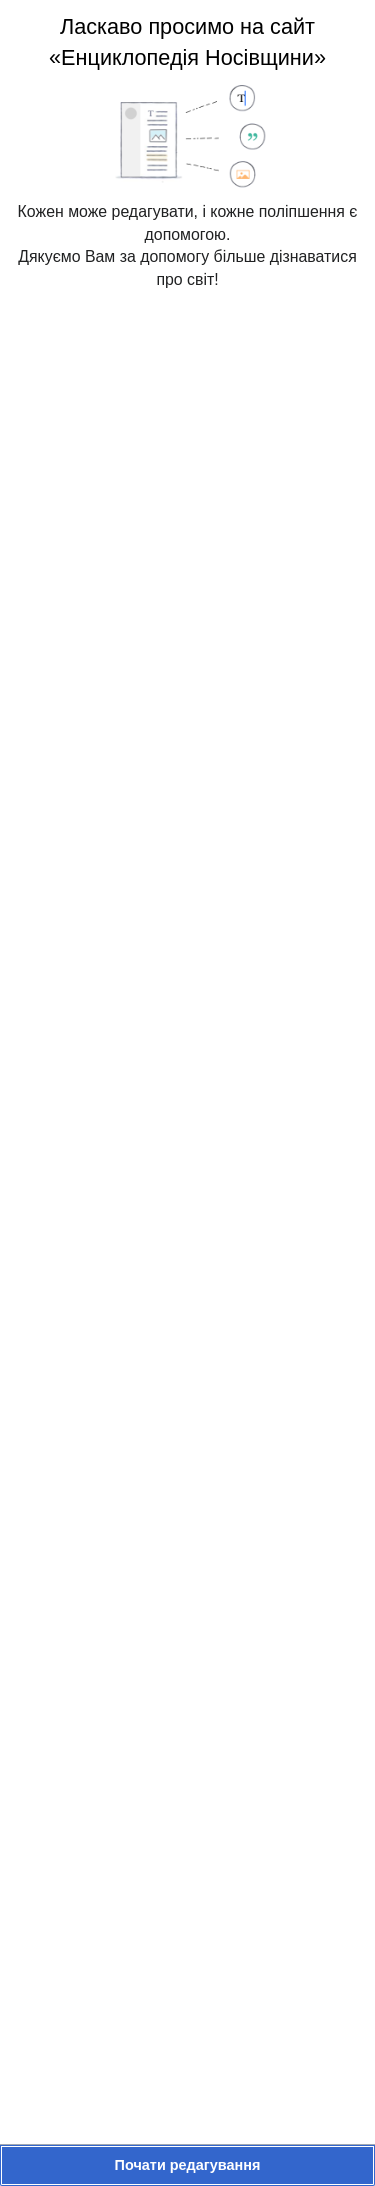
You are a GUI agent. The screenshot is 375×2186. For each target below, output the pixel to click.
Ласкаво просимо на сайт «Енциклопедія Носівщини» (187, 42)
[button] (187, 2165)
